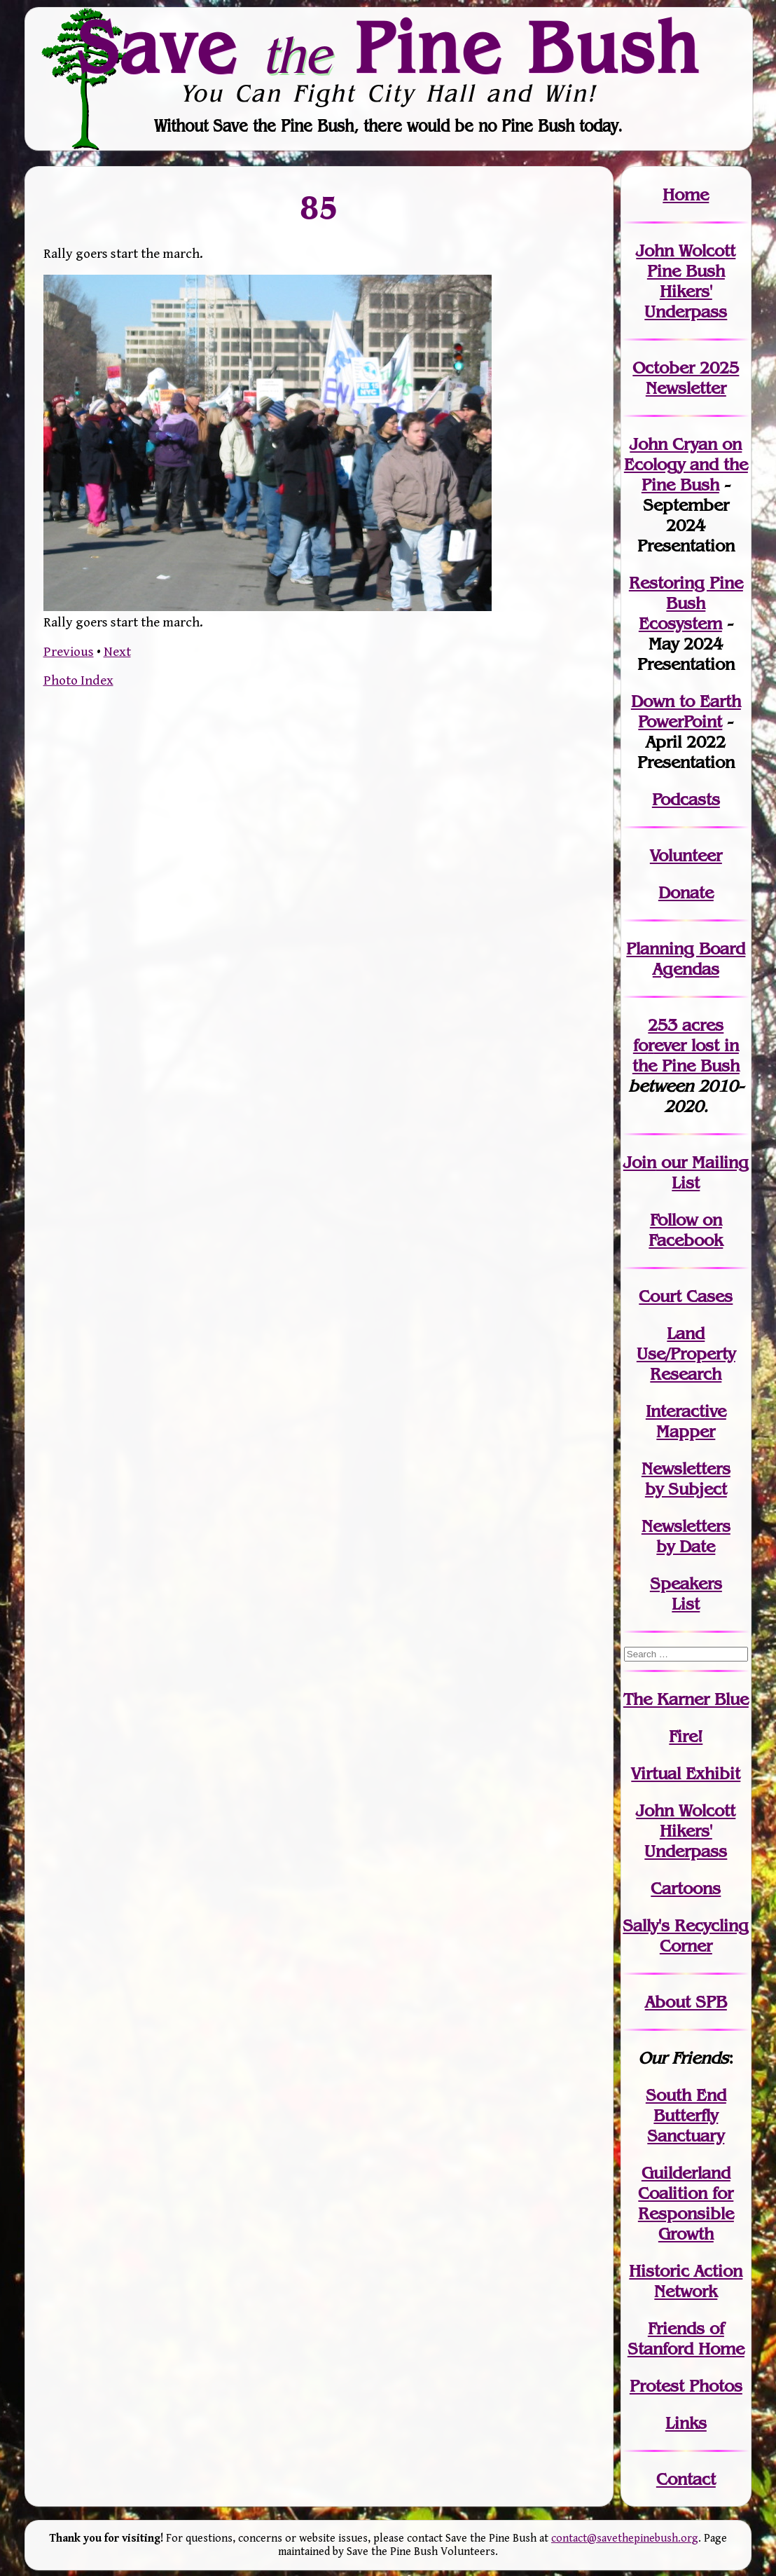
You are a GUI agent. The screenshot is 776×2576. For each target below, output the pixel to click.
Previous (68, 651)
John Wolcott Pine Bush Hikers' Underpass (685, 281)
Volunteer (686, 855)
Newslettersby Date (686, 1536)
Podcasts (686, 799)
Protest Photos (686, 2386)
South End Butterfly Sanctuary (686, 2115)
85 (319, 207)
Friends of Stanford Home (686, 2338)
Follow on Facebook (686, 1230)
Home (686, 194)
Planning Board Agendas (685, 958)
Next (117, 651)
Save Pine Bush (388, 47)
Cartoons (686, 1888)
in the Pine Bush (686, 1055)
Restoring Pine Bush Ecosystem (686, 603)
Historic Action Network (685, 2281)
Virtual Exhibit (685, 1773)
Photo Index (78, 680)
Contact (686, 2479)
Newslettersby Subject (686, 1478)
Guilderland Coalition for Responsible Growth (686, 2203)
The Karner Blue (686, 1699)
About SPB (686, 2002)
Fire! (685, 1736)
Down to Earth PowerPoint (686, 711)
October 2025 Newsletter (685, 377)
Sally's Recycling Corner (686, 1935)
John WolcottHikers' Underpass (685, 1830)
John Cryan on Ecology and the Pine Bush (686, 464)
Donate (686, 892)
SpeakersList (686, 1593)
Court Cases (686, 1296)
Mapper (685, 1431)
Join (639, 1162)
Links (686, 2423)
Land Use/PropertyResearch (686, 1353)
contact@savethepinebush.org (624, 2538)
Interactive (686, 1411)
